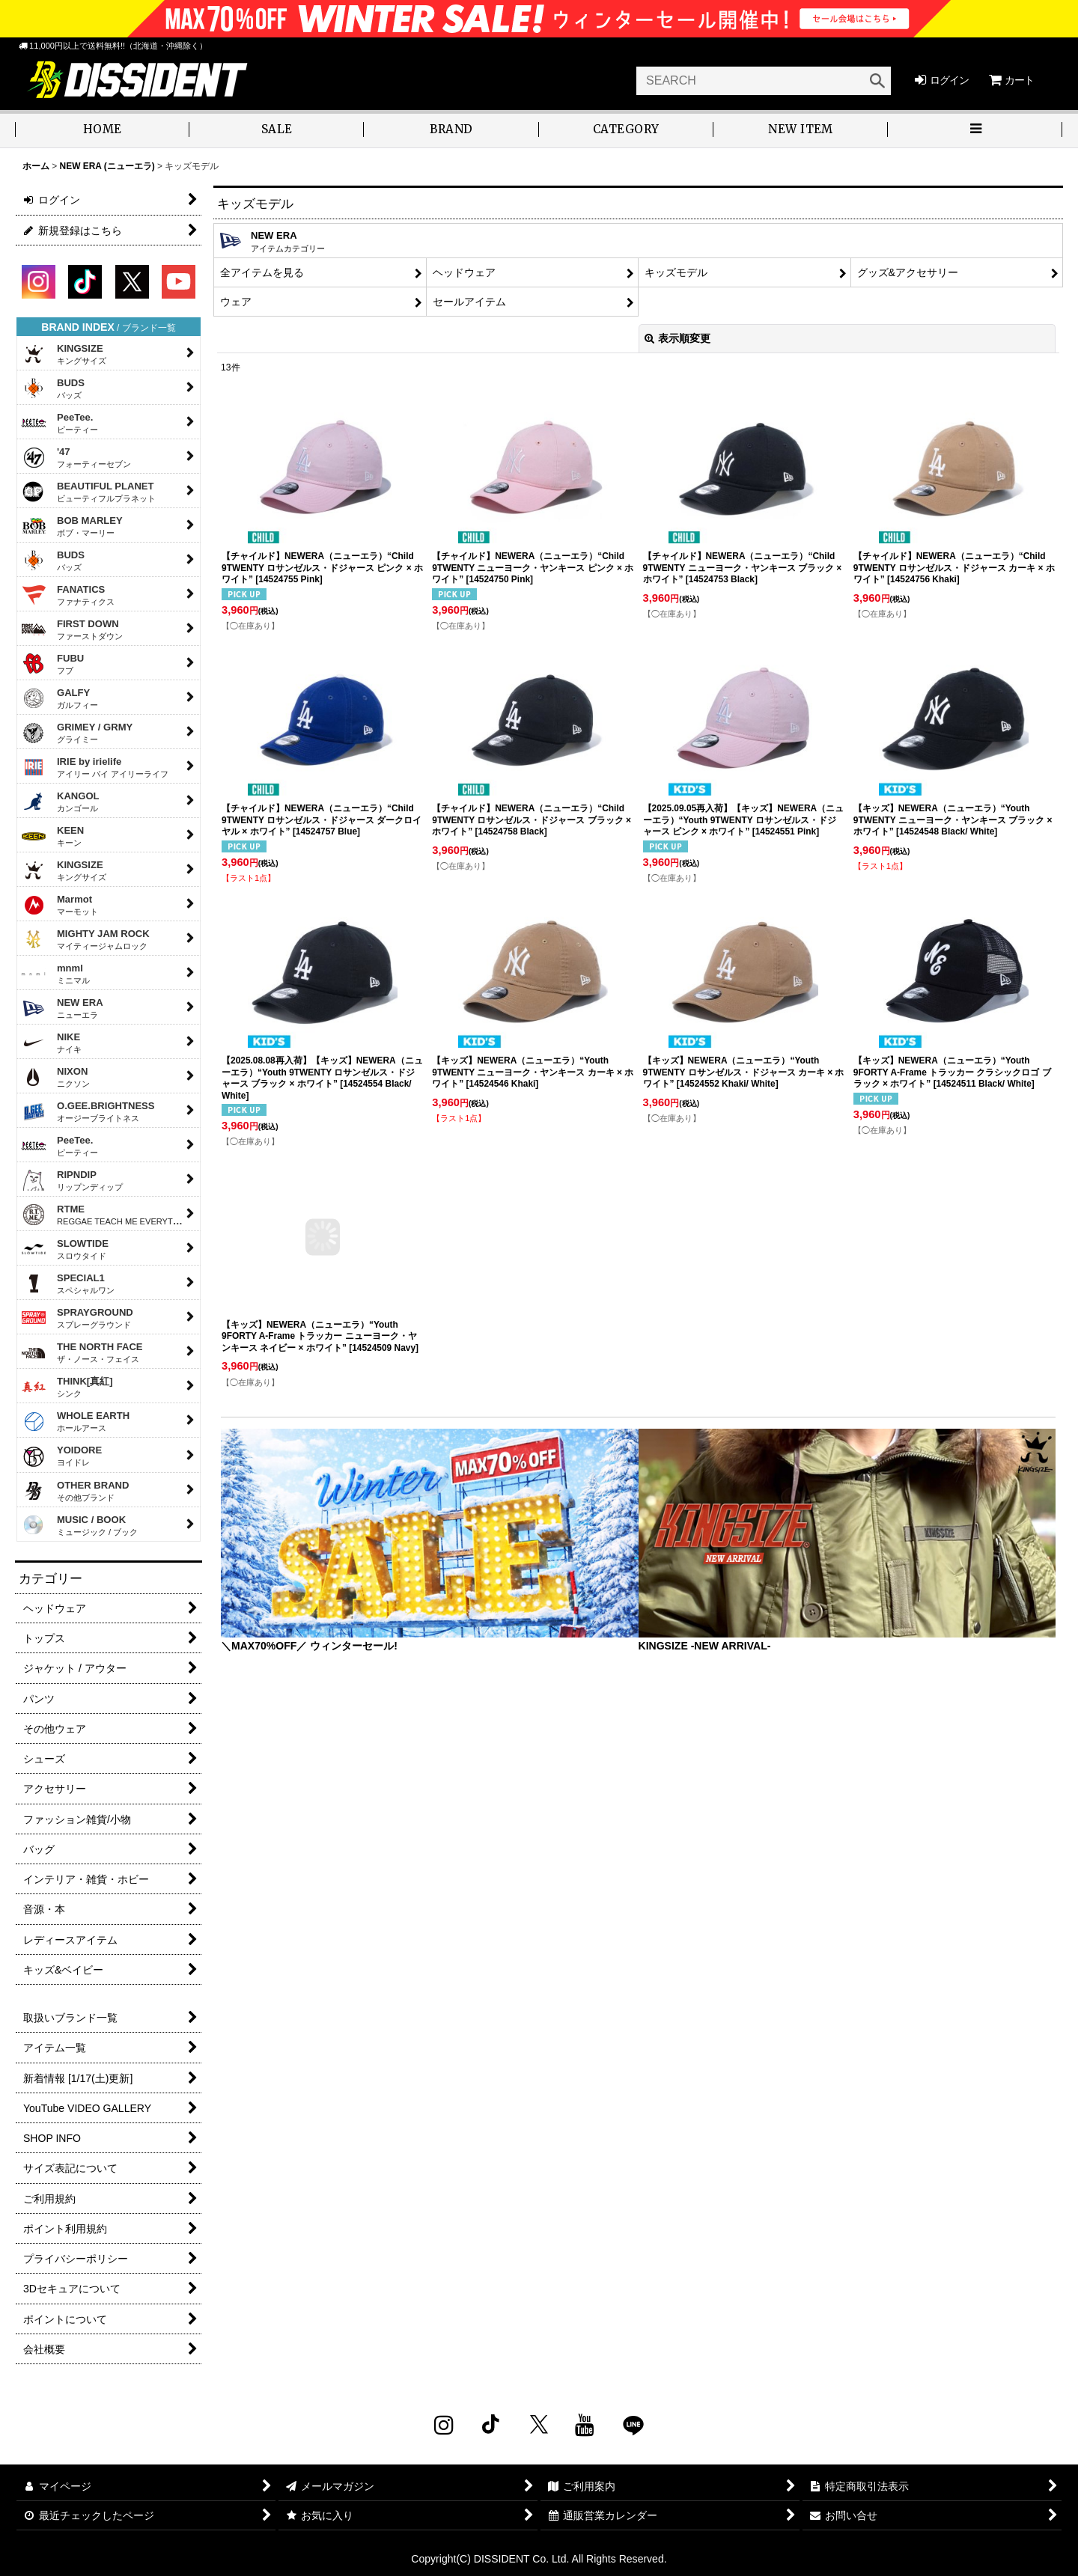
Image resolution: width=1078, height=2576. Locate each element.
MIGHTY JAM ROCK (85, 939)
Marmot (59, 905)
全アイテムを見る (262, 272)
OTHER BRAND (75, 1491)
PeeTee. (59, 423)
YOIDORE (61, 1456)
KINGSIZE (63, 354)
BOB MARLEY (72, 526)
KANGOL (60, 801)
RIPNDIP (72, 1180)
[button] (276, 130)
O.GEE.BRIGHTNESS (88, 1111)
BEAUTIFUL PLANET (88, 491)
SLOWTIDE (65, 1249)
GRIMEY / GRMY (77, 732)
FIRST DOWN (72, 629)
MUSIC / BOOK (79, 1525)
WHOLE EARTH (75, 1421)
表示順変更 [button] (677, 338)
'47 (76, 457)
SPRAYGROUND (77, 1318)
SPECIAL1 (68, 1283)
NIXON (55, 1077)
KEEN (52, 836)
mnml (55, 973)
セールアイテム (469, 302)
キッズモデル (676, 272)
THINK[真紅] (67, 1387)
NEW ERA (62, 1008)
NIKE (51, 1042)
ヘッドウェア (464, 272)
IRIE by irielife (94, 767)
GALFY (59, 698)
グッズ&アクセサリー (907, 272)
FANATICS (68, 595)
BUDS (53, 388)
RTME (107, 1215)
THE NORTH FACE (82, 1352)
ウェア (236, 302)
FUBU (52, 664)
